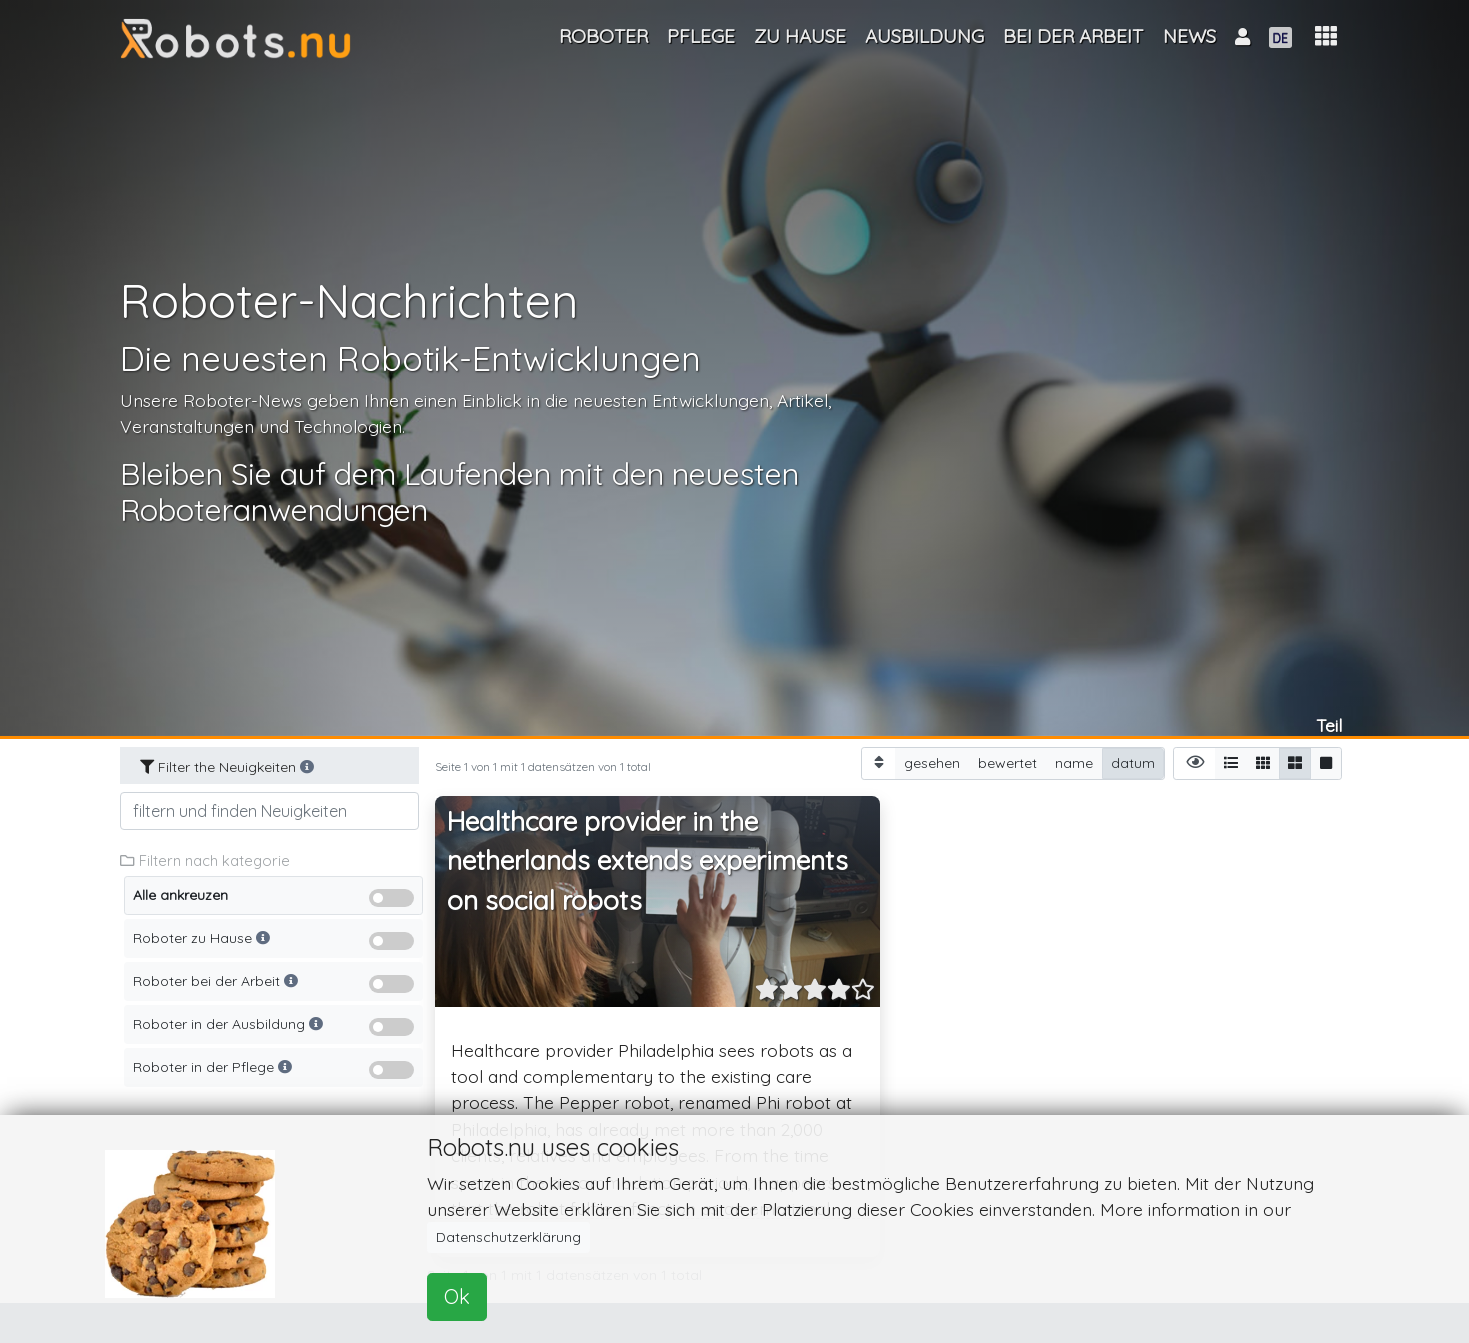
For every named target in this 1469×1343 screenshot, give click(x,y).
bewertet (1007, 762)
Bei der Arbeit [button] (1073, 36)
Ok (457, 1296)
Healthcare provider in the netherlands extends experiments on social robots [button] (647, 861)
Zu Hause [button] (800, 36)
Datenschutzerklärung (508, 1237)
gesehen (932, 762)
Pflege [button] (701, 36)
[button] (1326, 36)
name (1074, 762)
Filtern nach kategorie (205, 860)
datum (1133, 762)
